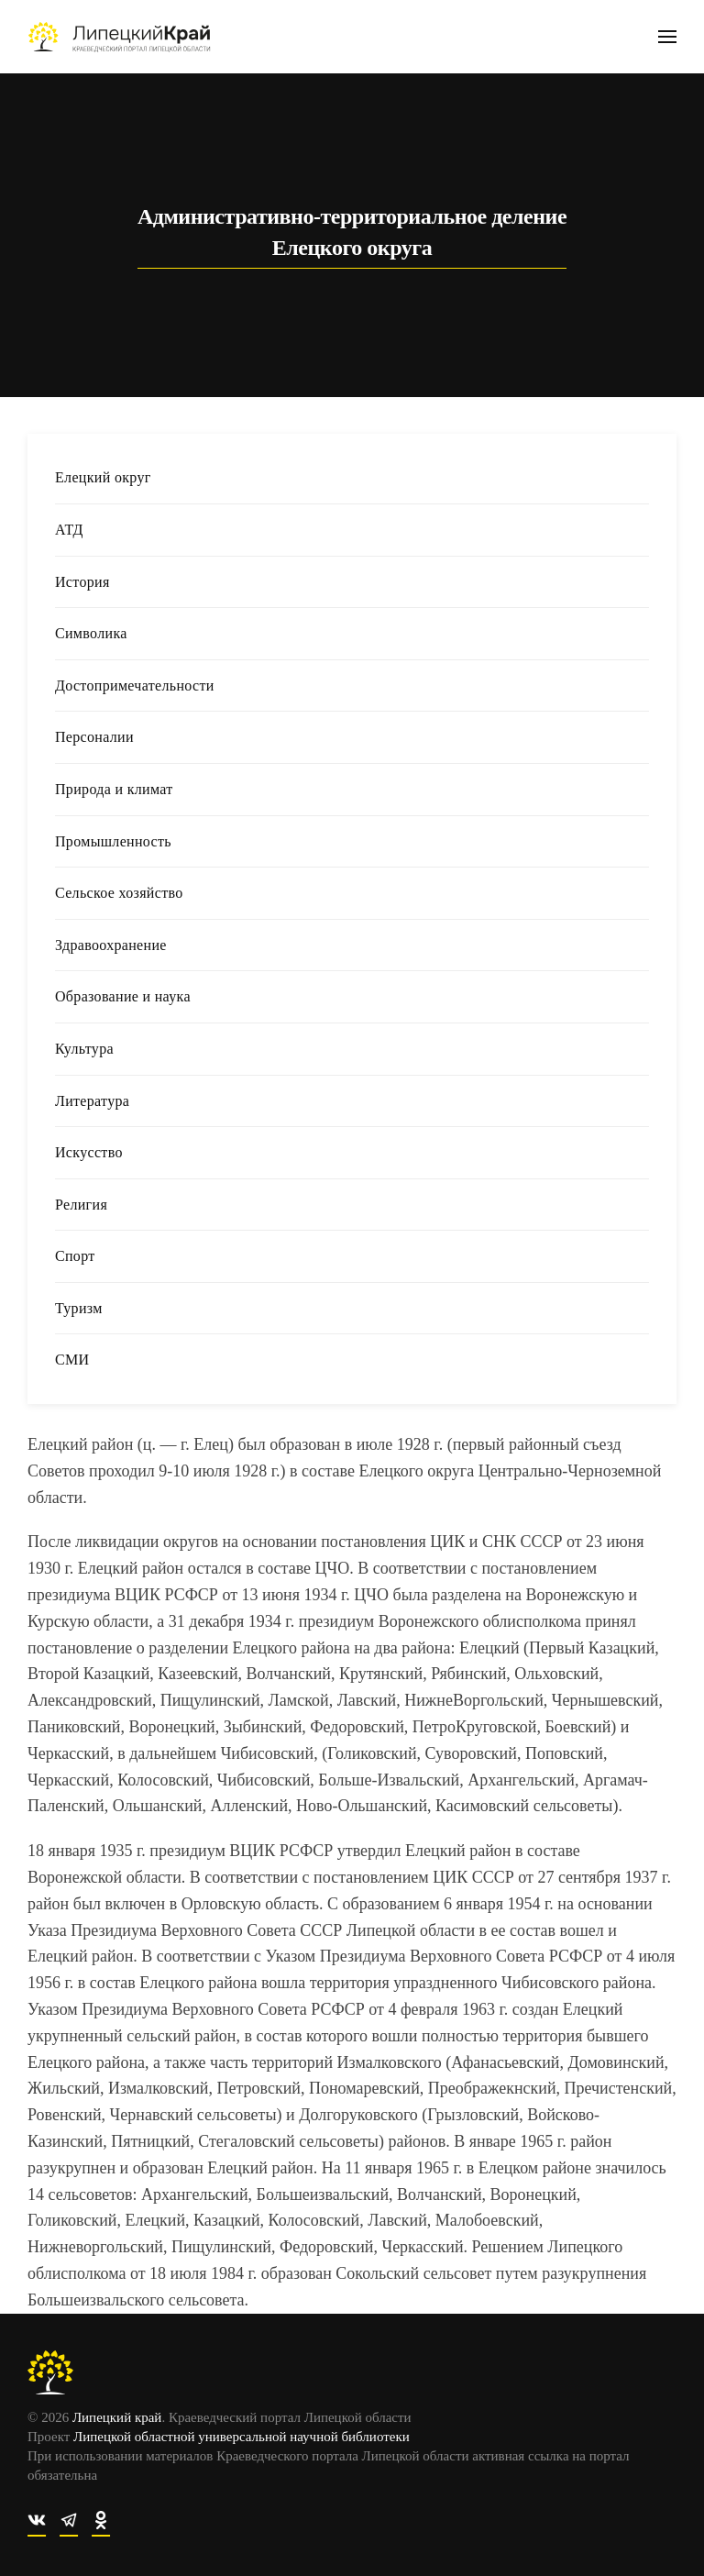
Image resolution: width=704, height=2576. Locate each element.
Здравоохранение (111, 945)
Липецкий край (114, 2417)
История (82, 582)
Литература (92, 1101)
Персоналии (94, 737)
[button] (667, 36)
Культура (84, 1048)
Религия (81, 1204)
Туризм (79, 1308)
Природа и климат (114, 789)
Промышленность (113, 841)
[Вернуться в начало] (119, 36)
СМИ (72, 1359)
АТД (69, 529)
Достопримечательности (134, 685)
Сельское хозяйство (119, 893)
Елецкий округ (103, 477)
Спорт (75, 1256)
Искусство (89, 1152)
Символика (91, 633)
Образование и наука (123, 996)
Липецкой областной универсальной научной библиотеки (239, 2436)
